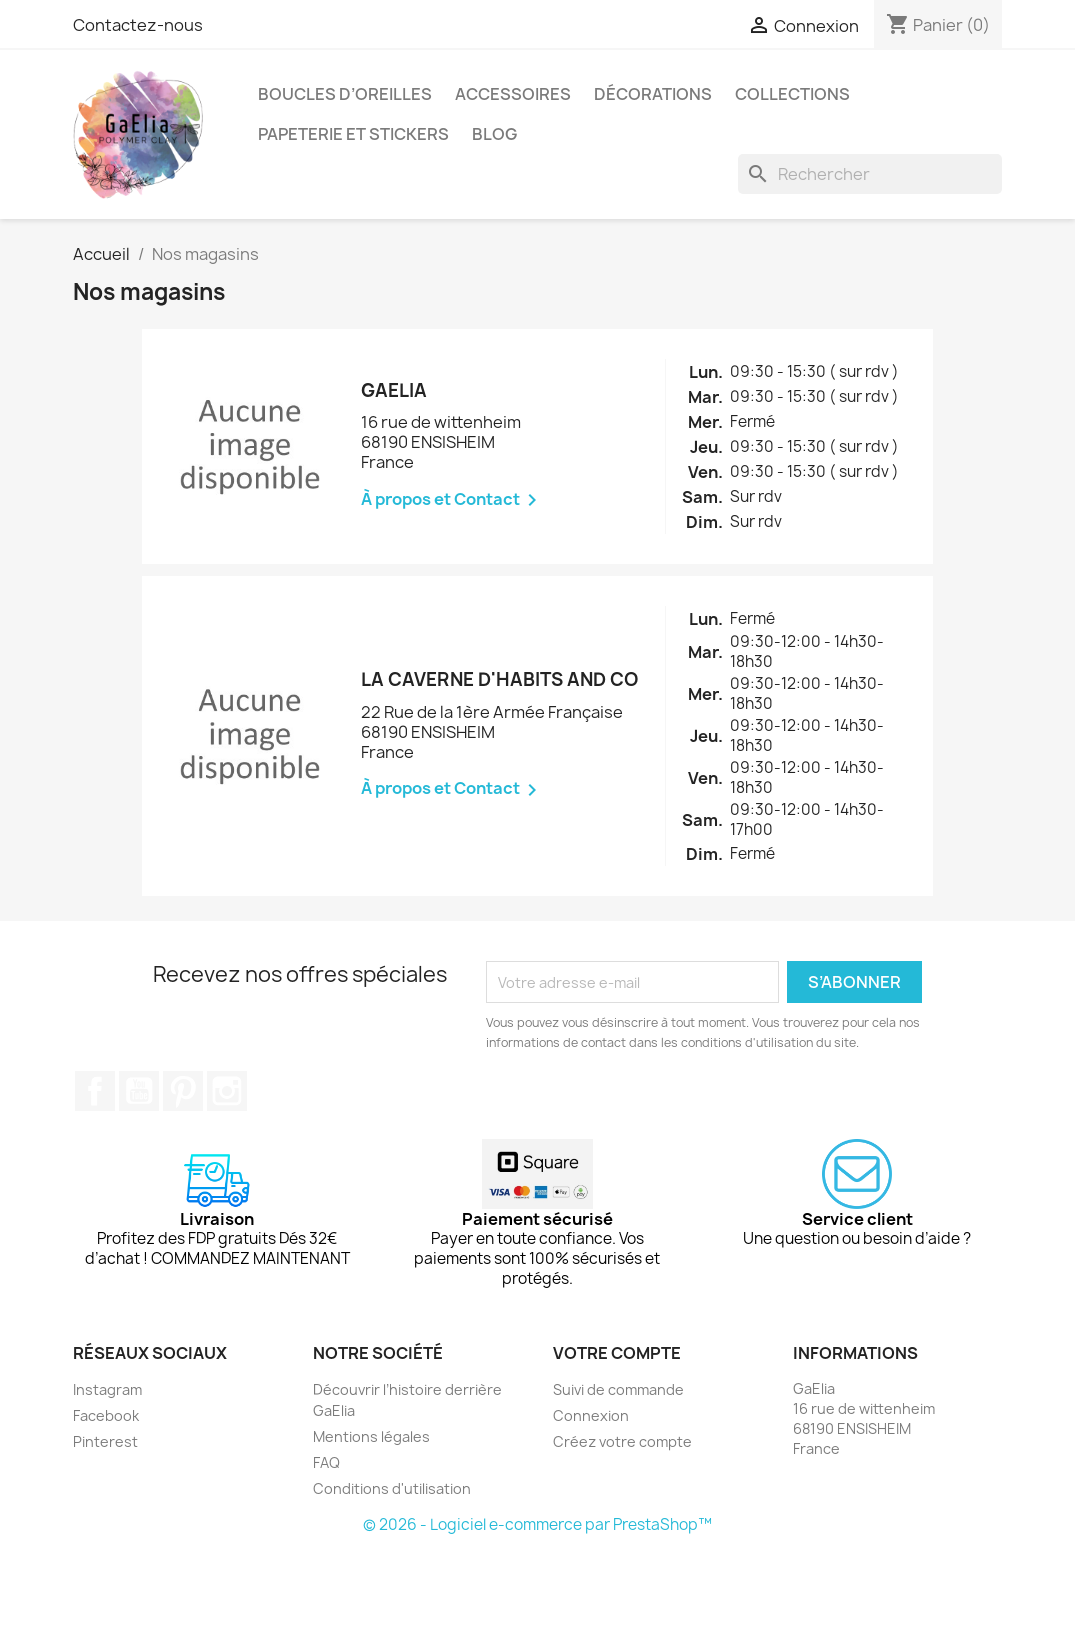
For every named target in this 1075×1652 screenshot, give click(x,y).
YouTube (139, 1091)
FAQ (326, 1462)
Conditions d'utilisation (392, 1488)
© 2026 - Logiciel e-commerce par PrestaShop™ (537, 1524)
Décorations (653, 94)
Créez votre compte (622, 1441)
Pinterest (183, 1091)
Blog (494, 134)
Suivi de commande (618, 1389)
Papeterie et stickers (353, 134)
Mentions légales (371, 1436)
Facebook (95, 1091)
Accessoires (513, 94)
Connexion (591, 1415)
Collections (792, 94)
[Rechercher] (870, 174)
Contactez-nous (138, 25)
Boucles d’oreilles (345, 94)
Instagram (227, 1091)
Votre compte (617, 1353)
